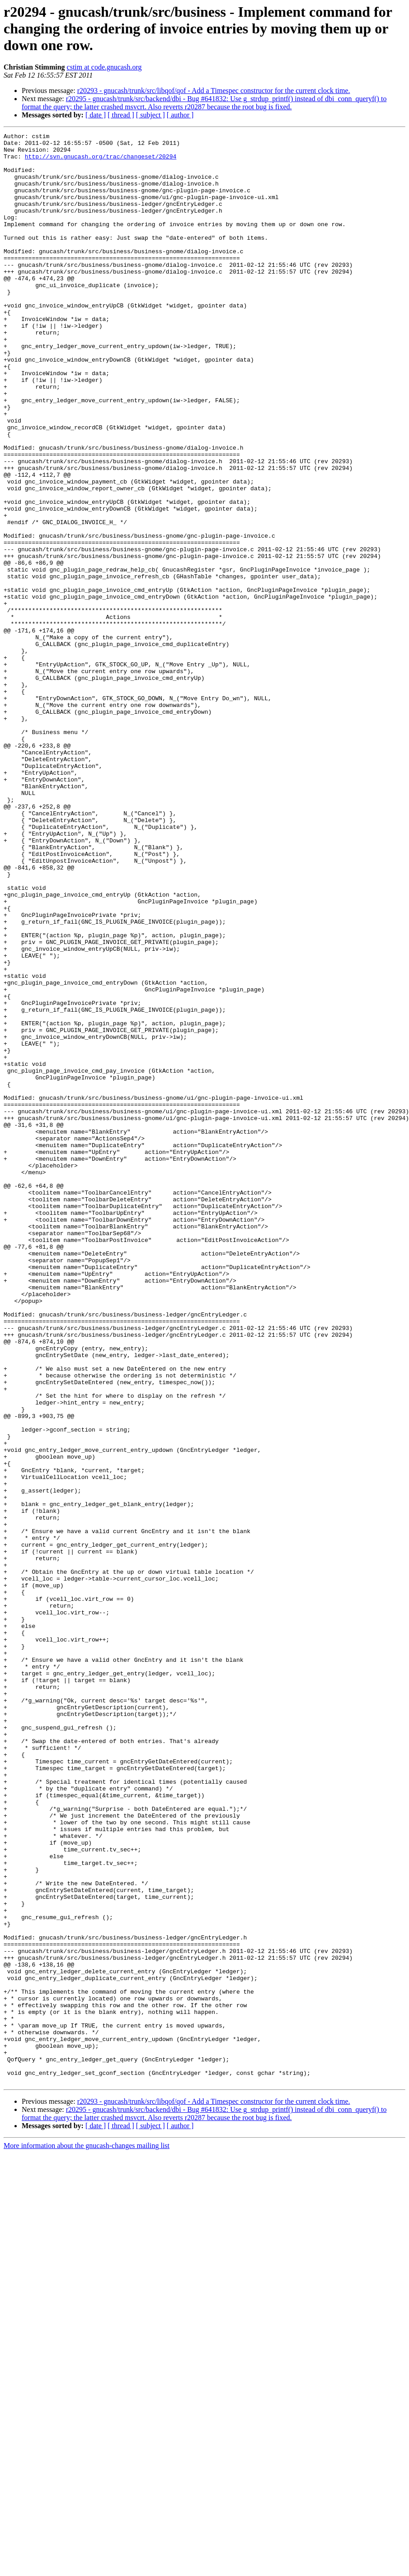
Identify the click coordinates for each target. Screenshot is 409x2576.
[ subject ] (150, 115)
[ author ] (180, 115)
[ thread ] (121, 115)
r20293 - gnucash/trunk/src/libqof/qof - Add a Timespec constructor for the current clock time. (213, 90)
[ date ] (95, 115)
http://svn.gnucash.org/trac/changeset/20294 (100, 162)
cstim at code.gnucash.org (104, 67)
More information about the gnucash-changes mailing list (86, 2535)
